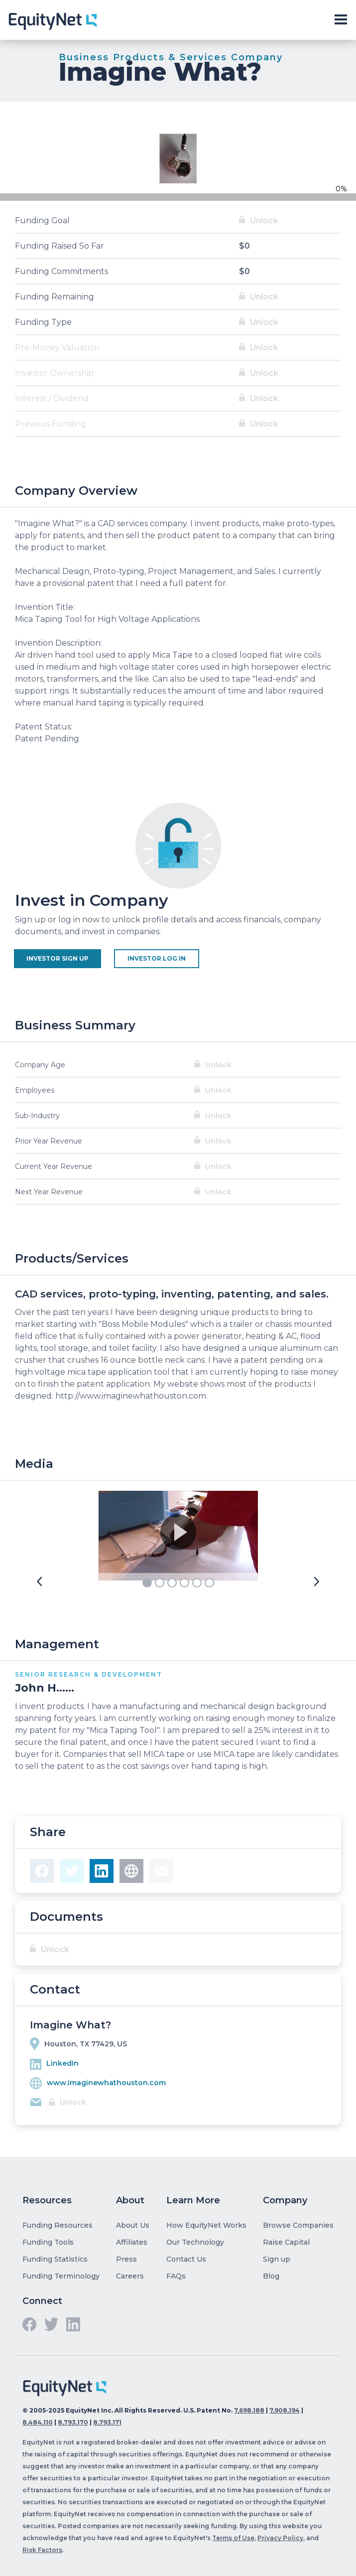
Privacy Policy (280, 2538)
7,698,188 (249, 2410)
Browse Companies (298, 2225)
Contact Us (186, 2259)
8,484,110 (37, 2422)
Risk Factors (42, 2550)
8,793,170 (73, 2422)
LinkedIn (62, 2063)
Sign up (276, 2259)
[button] (39, 1581)
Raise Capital (286, 2242)
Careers (130, 2276)
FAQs (176, 2276)
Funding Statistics (55, 2259)
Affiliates (131, 2242)
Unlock (264, 220)
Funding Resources (57, 2225)
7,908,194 (284, 2410)
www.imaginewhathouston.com (106, 2082)
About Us (132, 2225)
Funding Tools (48, 2242)
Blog (271, 2276)
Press (126, 2259)
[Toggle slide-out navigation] (340, 19)
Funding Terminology (61, 2276)
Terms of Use (233, 2538)
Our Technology (195, 2242)
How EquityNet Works (206, 2225)
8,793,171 (107, 2422)
